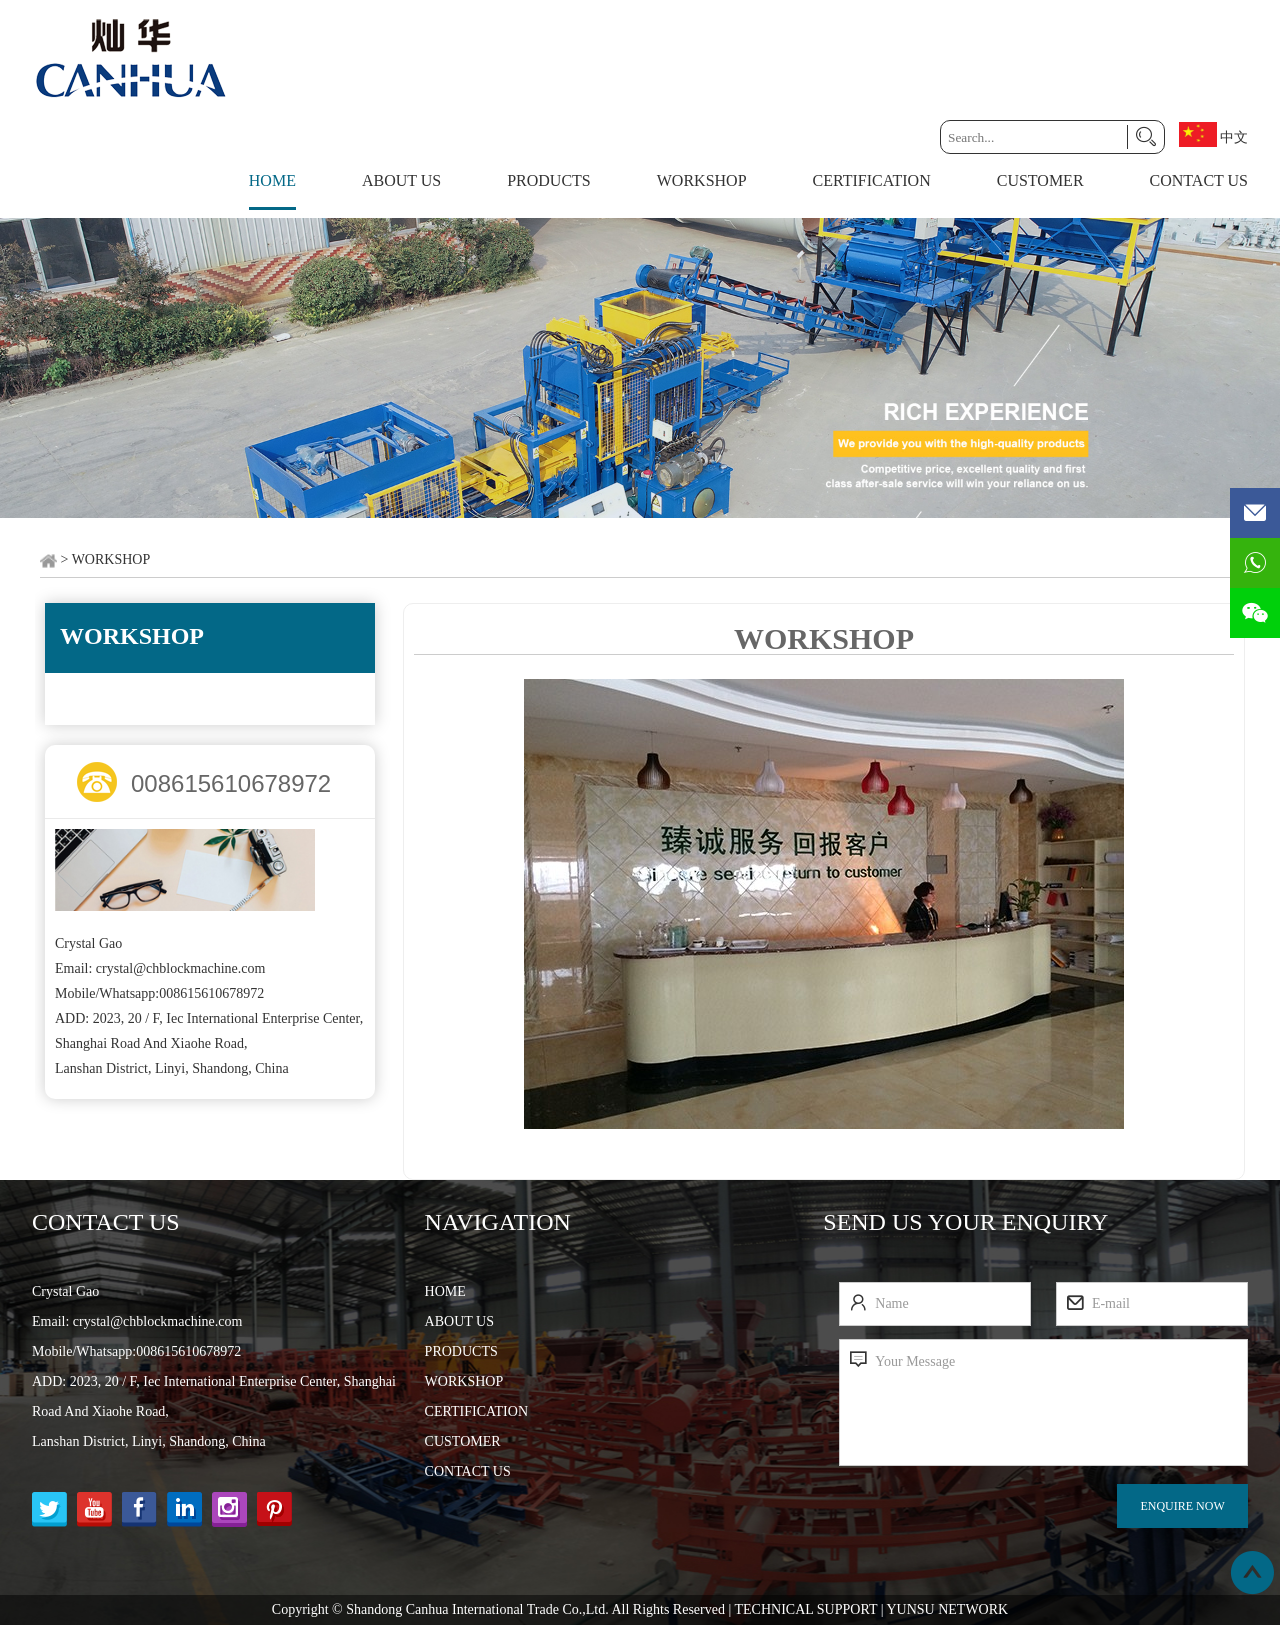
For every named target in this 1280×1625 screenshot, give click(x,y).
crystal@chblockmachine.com (181, 968)
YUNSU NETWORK (947, 1609)
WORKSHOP (702, 180)
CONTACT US (1199, 180)
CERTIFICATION (872, 180)
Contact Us (106, 1222)
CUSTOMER (1040, 180)
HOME (445, 1291)
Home (272, 180)
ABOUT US (401, 180)
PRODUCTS (549, 180)
